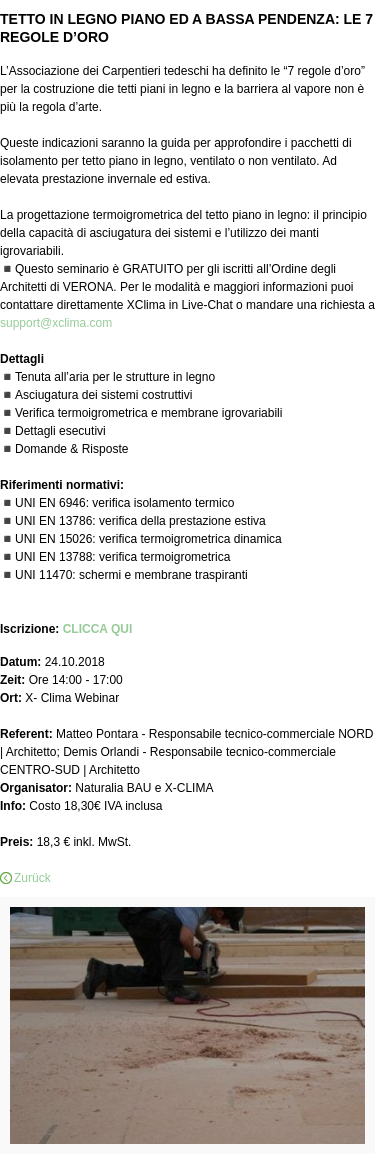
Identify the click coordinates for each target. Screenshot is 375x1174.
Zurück (32, 878)
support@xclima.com (56, 323)
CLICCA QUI (98, 629)
